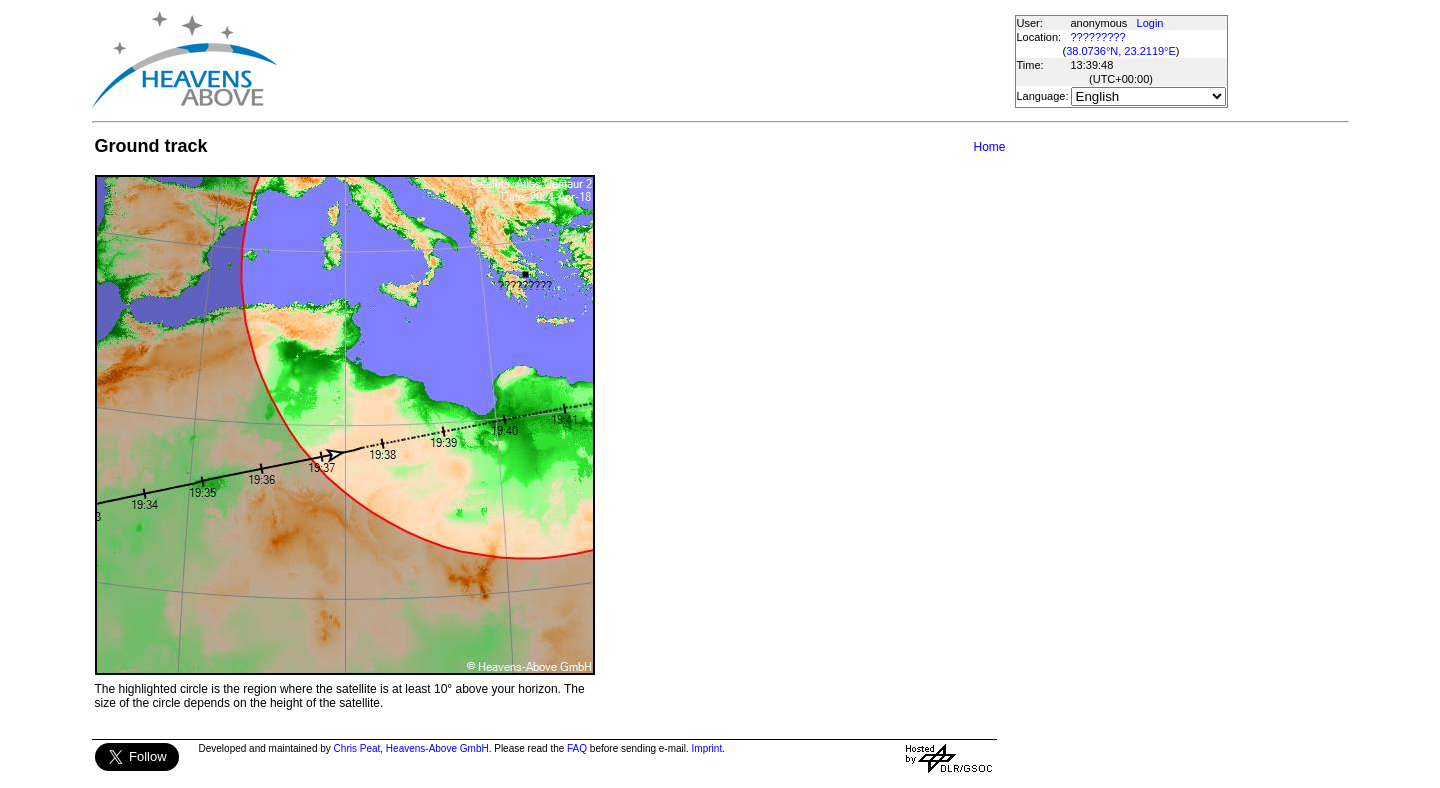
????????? (1098, 37)
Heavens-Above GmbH (437, 748)
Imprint (707, 748)
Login (1150, 23)
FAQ (577, 748)
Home (989, 147)
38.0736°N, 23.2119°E (1121, 51)
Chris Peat (357, 748)
